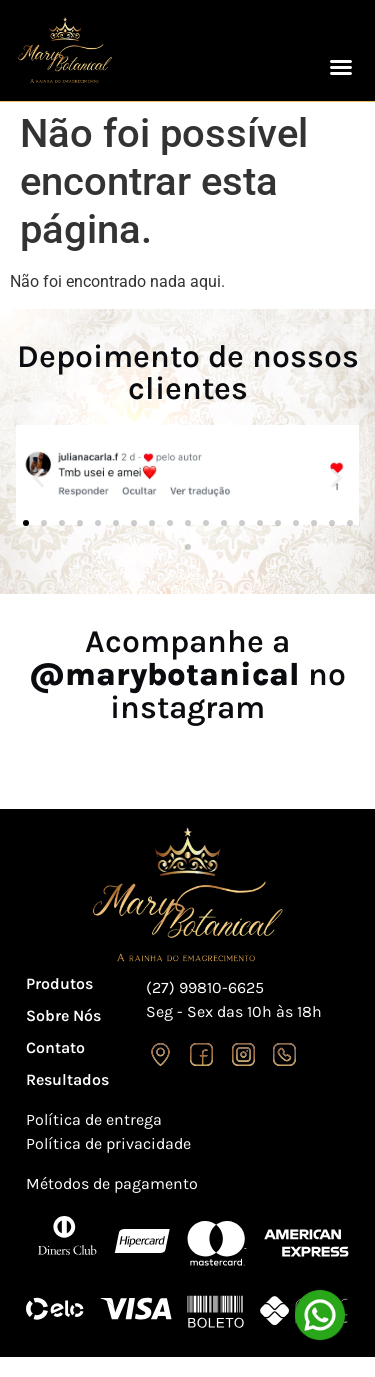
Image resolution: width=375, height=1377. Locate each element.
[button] (341, 67)
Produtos (59, 983)
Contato (55, 1047)
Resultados (67, 1079)
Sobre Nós (63, 1015)
